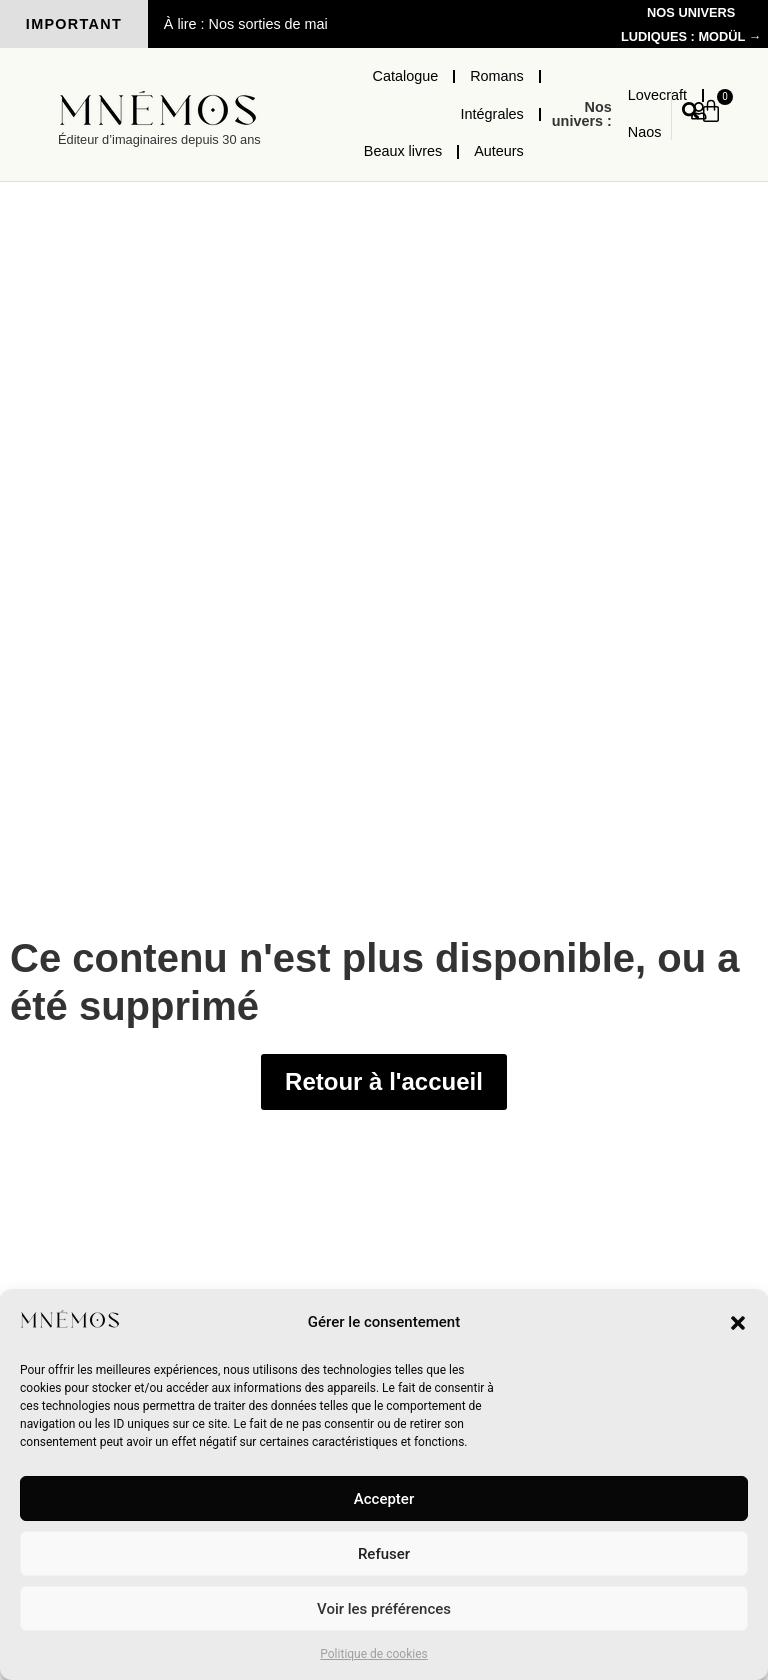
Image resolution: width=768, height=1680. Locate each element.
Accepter (384, 1499)
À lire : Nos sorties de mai (246, 24)
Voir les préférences (384, 1609)
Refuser (384, 1554)
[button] (738, 1323)
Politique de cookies (373, 1654)
